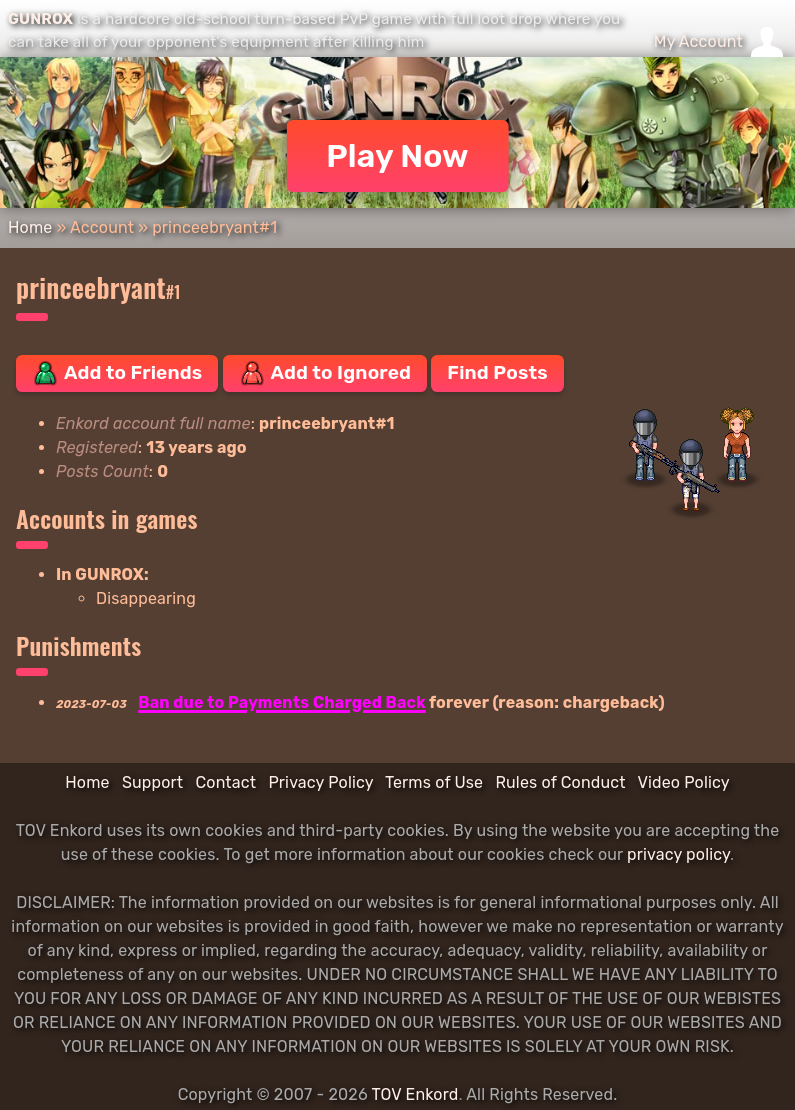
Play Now (397, 156)
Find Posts (497, 372)
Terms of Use (434, 782)
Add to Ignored (325, 373)
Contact (225, 782)
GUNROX (40, 19)
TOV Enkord (414, 1094)
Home (30, 227)
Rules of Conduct (560, 782)
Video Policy (683, 782)
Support (152, 782)
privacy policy (678, 854)
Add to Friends (117, 373)
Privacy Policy (320, 782)
